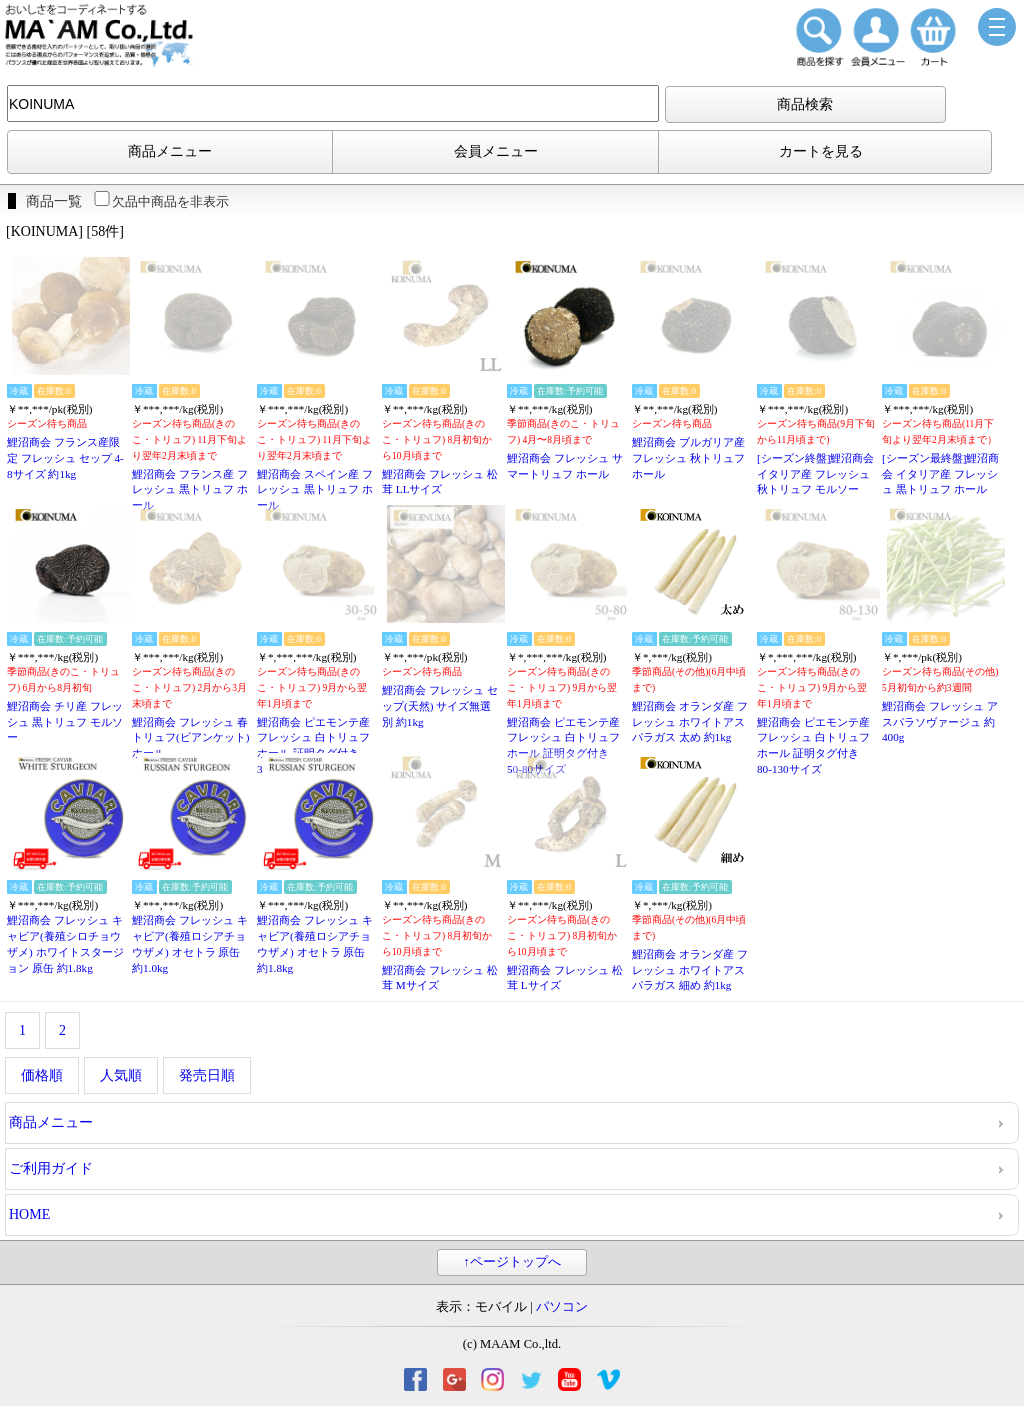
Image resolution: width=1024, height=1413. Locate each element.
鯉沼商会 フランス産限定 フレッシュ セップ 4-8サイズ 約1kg (65, 457)
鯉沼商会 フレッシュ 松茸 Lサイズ (565, 978)
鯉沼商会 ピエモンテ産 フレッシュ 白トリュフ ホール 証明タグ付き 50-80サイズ (563, 745)
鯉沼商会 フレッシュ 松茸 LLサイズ (440, 482)
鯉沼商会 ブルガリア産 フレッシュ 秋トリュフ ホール (688, 457)
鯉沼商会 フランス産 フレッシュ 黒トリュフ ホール (190, 489)
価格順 (42, 1075)
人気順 (121, 1075)
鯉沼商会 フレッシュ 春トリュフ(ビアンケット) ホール (190, 737)
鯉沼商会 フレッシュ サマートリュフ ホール (565, 466)
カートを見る (821, 151)
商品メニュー (170, 151)
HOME (29, 1214)
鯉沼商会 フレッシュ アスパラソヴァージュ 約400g (940, 721)
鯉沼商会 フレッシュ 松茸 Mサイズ (440, 978)
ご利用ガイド (51, 1168)
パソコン (562, 1307)
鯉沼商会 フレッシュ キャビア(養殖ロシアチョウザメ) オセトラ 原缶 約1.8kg (315, 943)
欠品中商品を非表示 (160, 201)
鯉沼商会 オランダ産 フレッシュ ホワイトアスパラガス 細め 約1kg (690, 969)
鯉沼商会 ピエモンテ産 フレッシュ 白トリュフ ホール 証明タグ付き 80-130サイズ (813, 745)
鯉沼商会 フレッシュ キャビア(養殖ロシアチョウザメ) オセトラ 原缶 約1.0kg (190, 943)
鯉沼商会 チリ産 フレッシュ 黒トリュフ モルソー (65, 721)
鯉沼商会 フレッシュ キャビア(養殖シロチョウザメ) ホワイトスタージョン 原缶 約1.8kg (65, 943)
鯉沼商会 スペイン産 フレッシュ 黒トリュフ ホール (315, 489)
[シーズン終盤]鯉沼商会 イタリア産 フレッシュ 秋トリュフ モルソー (815, 473)
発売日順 (207, 1075)
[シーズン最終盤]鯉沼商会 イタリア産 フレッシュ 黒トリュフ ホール (940, 473)
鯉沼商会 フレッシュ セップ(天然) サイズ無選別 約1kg (440, 705)
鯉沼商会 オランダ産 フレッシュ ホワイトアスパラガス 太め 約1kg (690, 721)
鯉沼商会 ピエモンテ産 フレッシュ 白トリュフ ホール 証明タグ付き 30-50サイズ (313, 745)
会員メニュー (496, 151)
